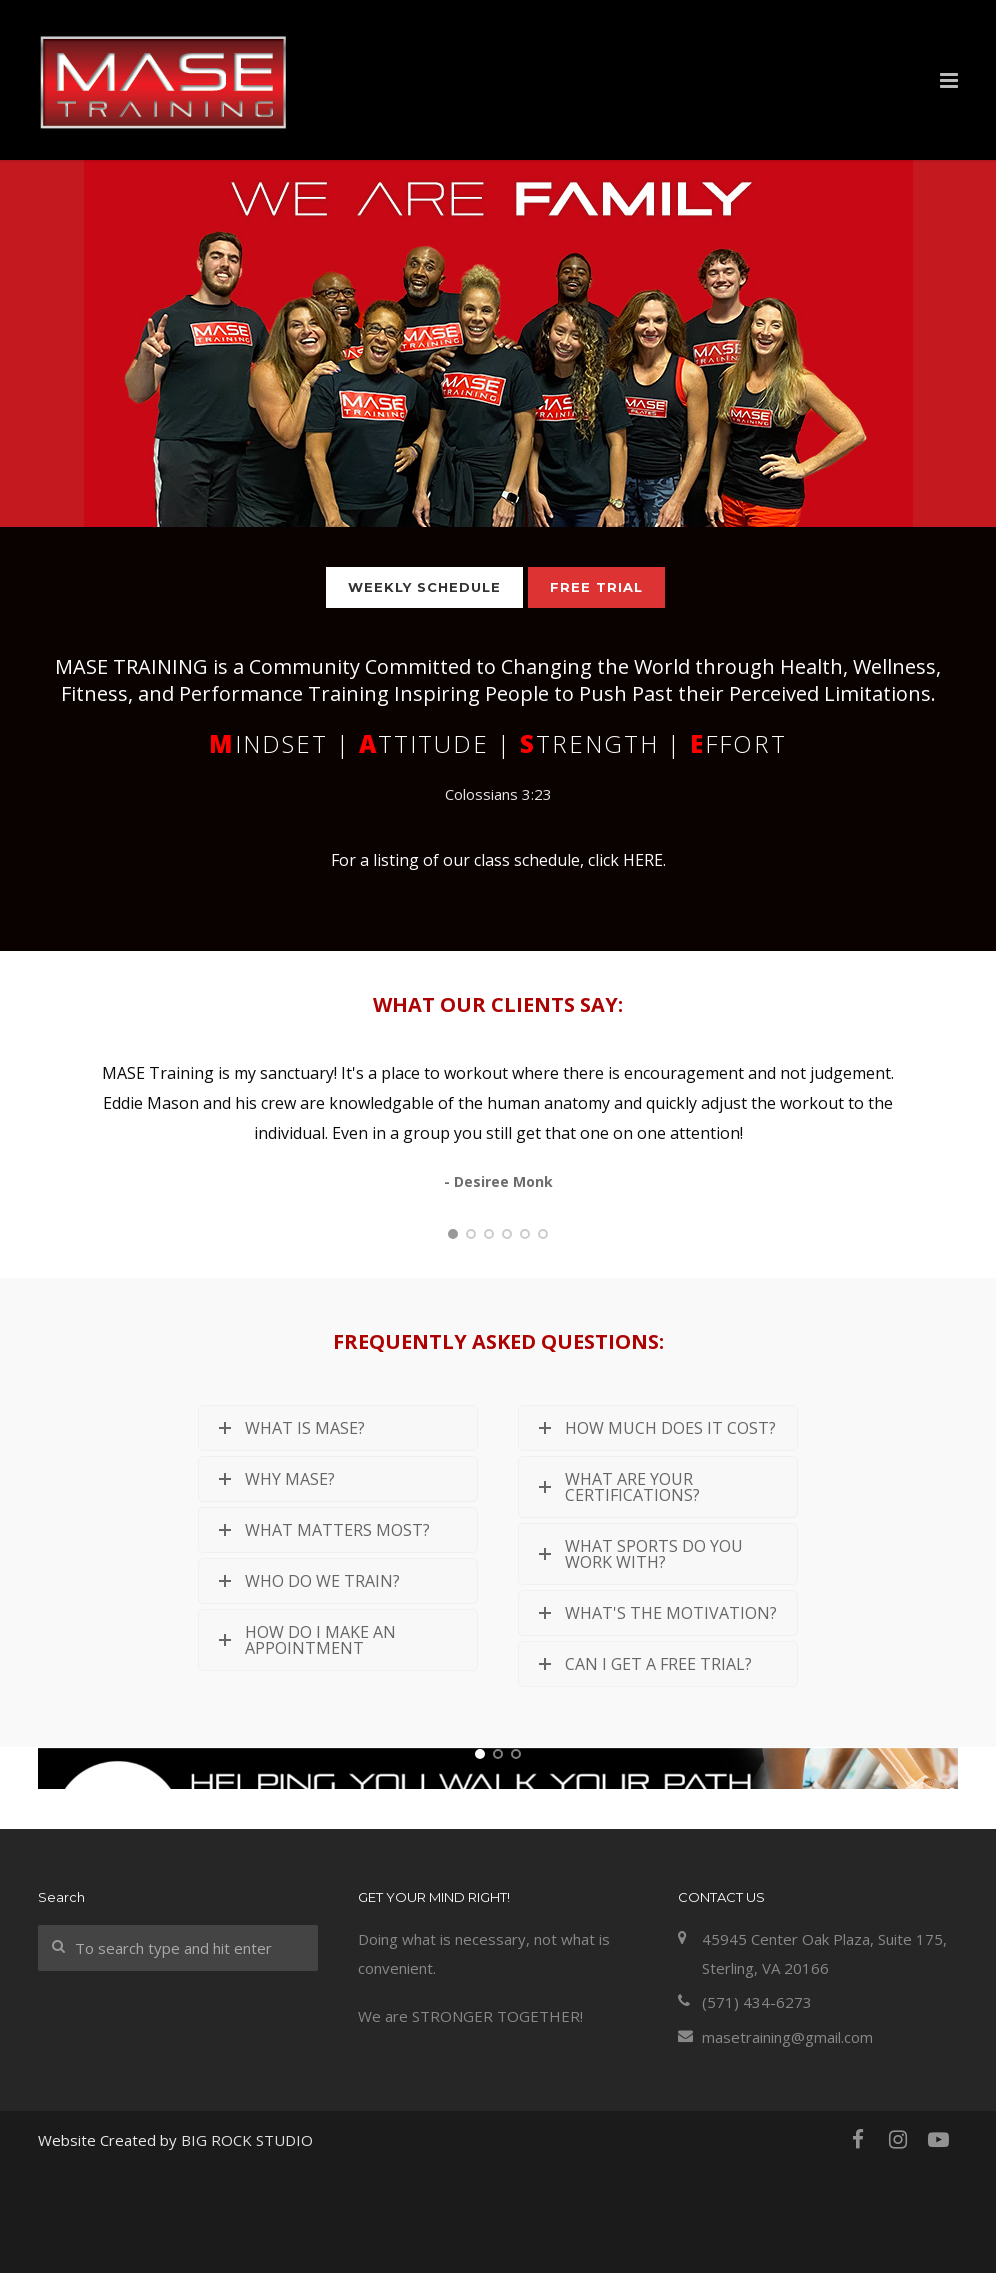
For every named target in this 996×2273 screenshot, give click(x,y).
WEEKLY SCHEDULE (424, 587)
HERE (643, 860)
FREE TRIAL (596, 587)
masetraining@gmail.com (787, 2142)
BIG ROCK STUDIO (247, 2246)
